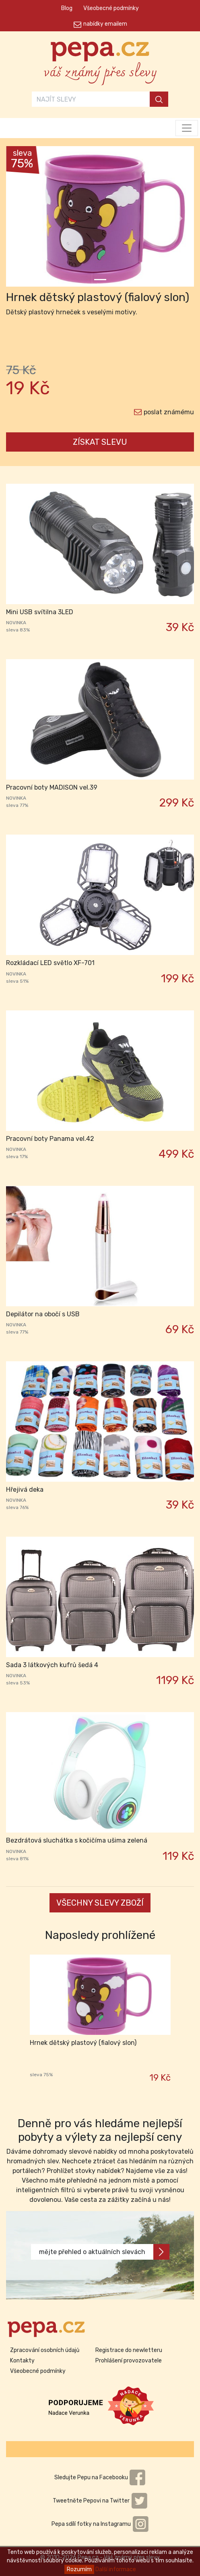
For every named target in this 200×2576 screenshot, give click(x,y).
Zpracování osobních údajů (44, 2350)
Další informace (115, 2569)
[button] (20, 218)
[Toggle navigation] (186, 128)
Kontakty (22, 2360)
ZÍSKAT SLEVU (100, 442)
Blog (66, 8)
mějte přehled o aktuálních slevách (104, 2252)
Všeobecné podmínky (111, 8)
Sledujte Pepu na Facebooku (100, 2477)
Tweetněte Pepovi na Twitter (100, 2500)
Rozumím (79, 2569)
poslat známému (169, 412)
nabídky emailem (105, 23)
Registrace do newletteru (128, 2350)
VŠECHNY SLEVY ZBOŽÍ (100, 1903)
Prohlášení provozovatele (128, 2360)
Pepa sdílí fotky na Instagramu (100, 2524)
